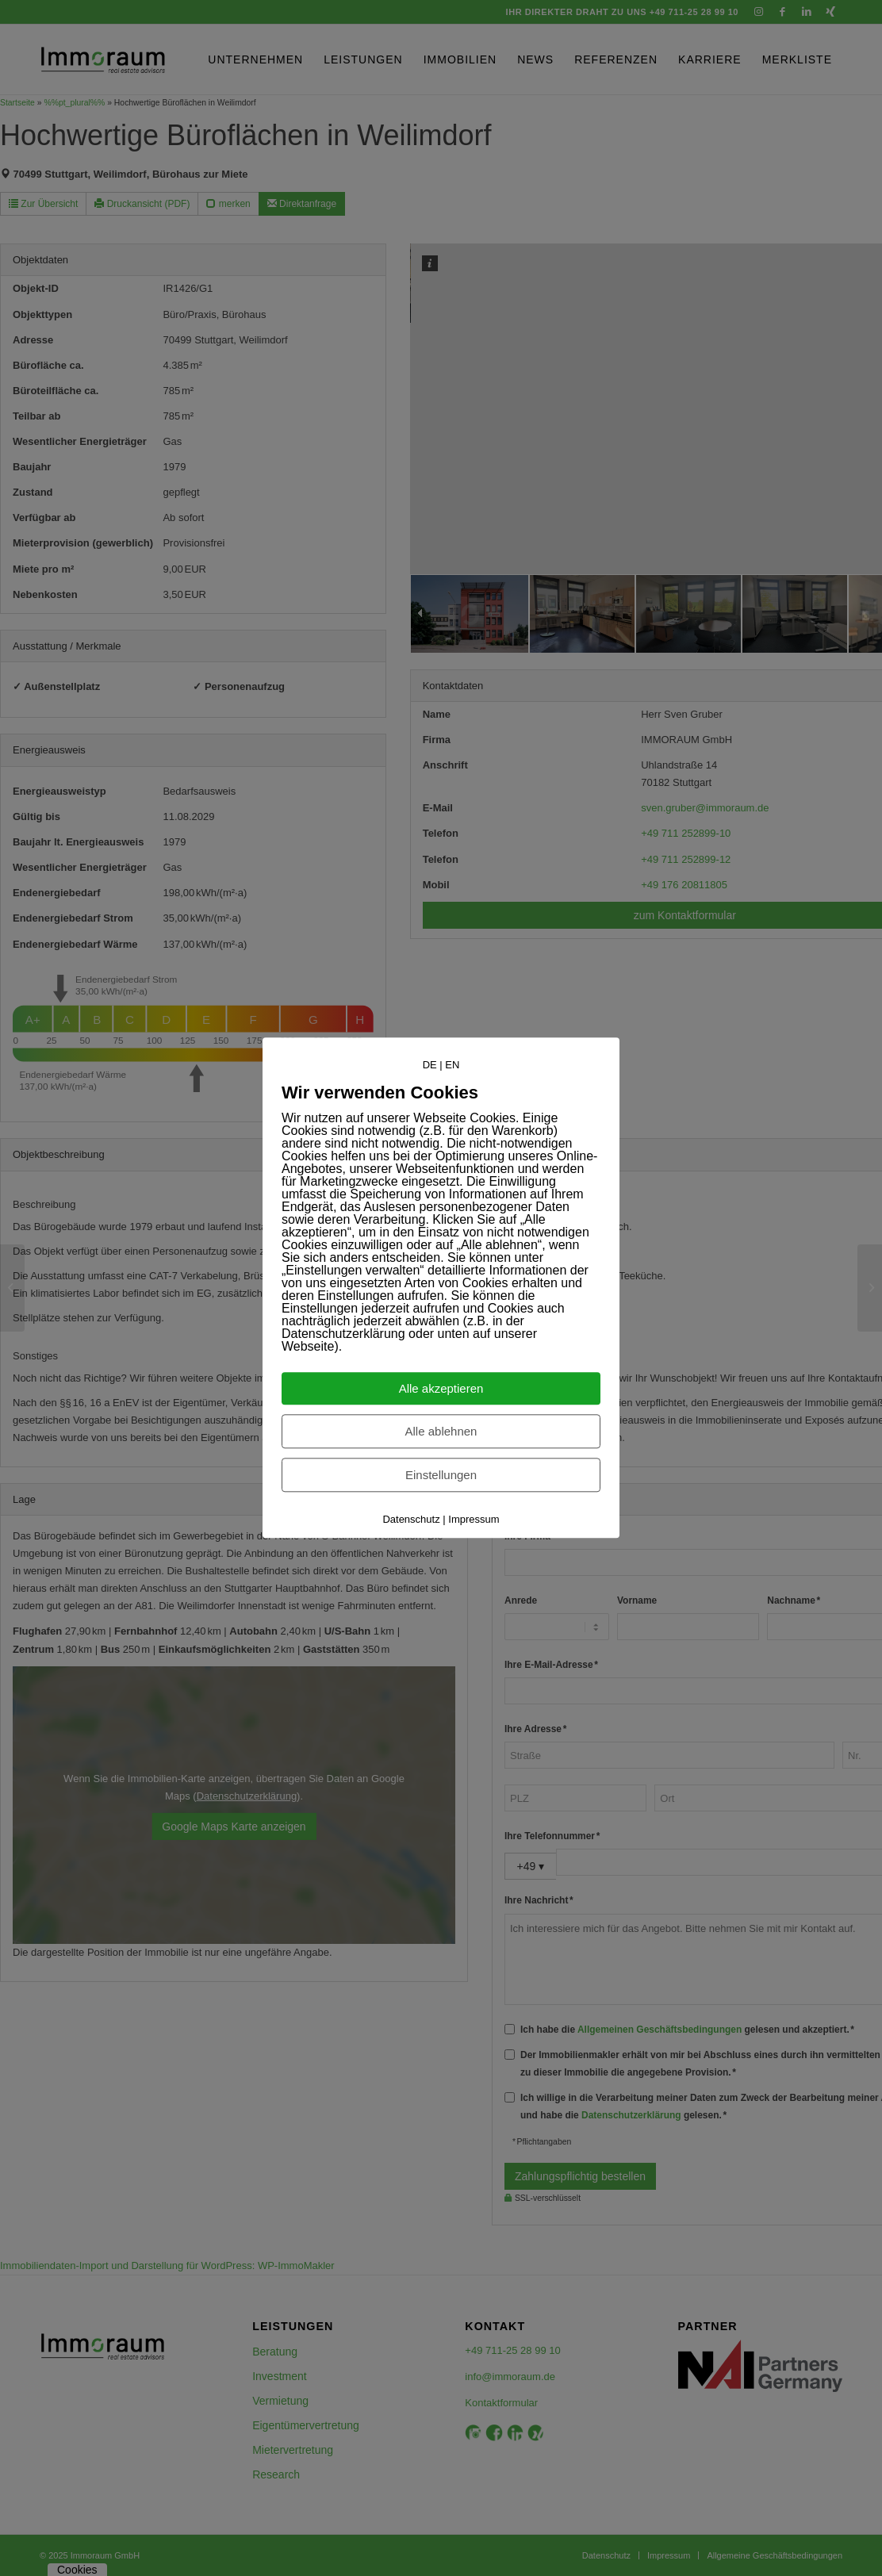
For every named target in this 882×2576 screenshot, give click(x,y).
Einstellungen (441, 1475)
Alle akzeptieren (441, 1389)
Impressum (473, 1520)
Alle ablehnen (441, 1432)
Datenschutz (410, 1520)
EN (452, 1065)
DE (430, 1065)
